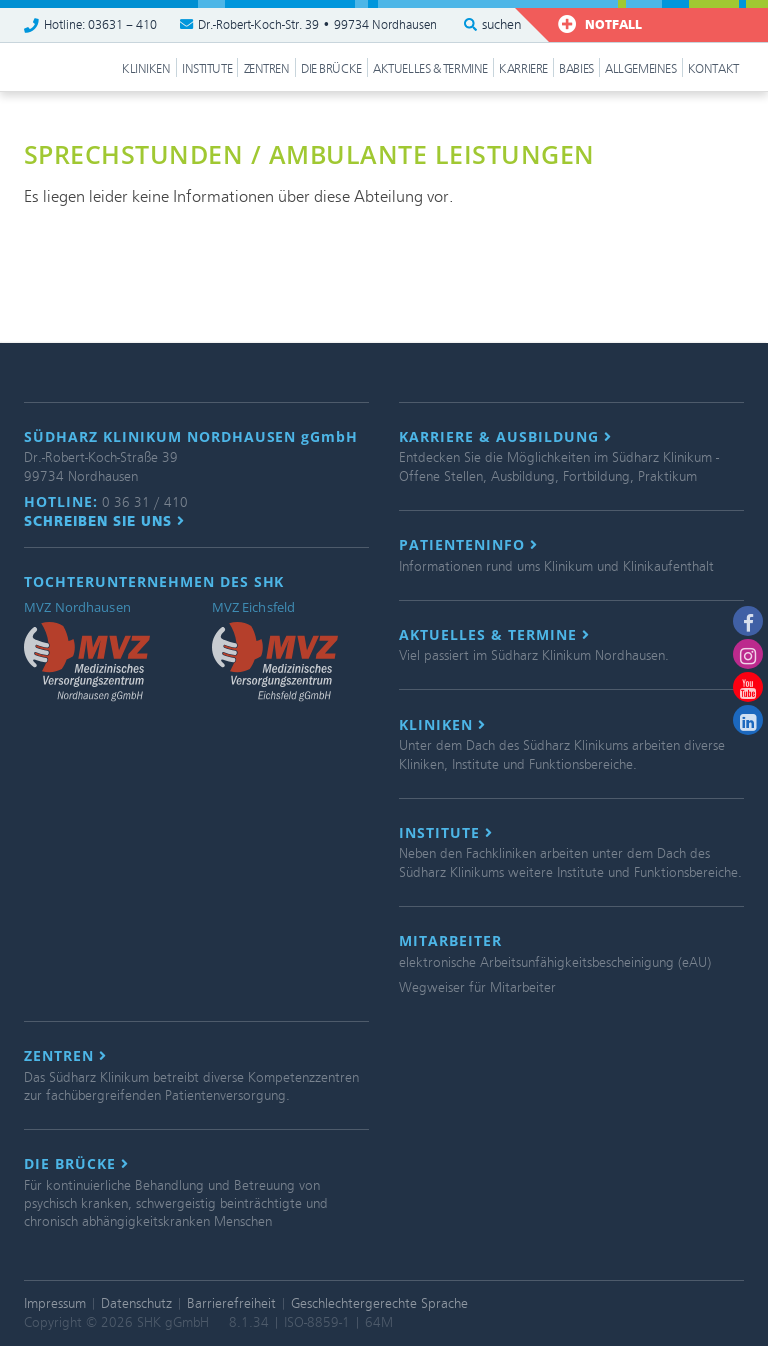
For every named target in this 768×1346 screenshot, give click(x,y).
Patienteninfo (468, 545)
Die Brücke (331, 69)
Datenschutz (136, 1303)
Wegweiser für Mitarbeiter (477, 987)
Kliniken (146, 69)
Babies (576, 69)
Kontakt (713, 69)
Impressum (55, 1303)
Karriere (523, 69)
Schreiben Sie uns (104, 521)
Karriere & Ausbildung (505, 437)
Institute (207, 69)
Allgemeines (640, 69)
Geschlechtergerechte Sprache (379, 1303)
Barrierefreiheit (231, 1303)
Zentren (267, 69)
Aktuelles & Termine (430, 69)
